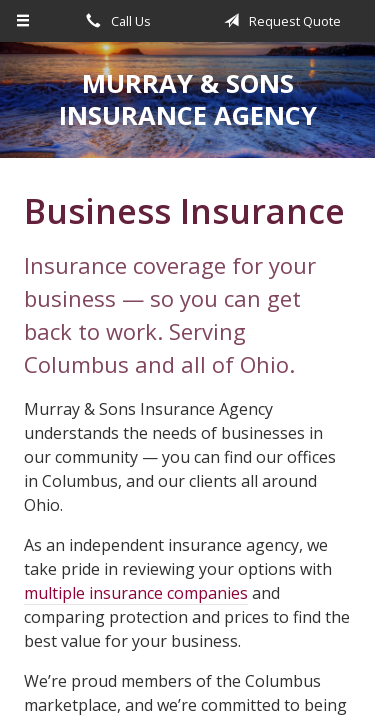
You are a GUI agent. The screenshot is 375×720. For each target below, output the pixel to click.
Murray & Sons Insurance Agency (188, 99)
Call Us (115, 21)
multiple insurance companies (136, 593)
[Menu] (23, 21)
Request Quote (279, 21)
